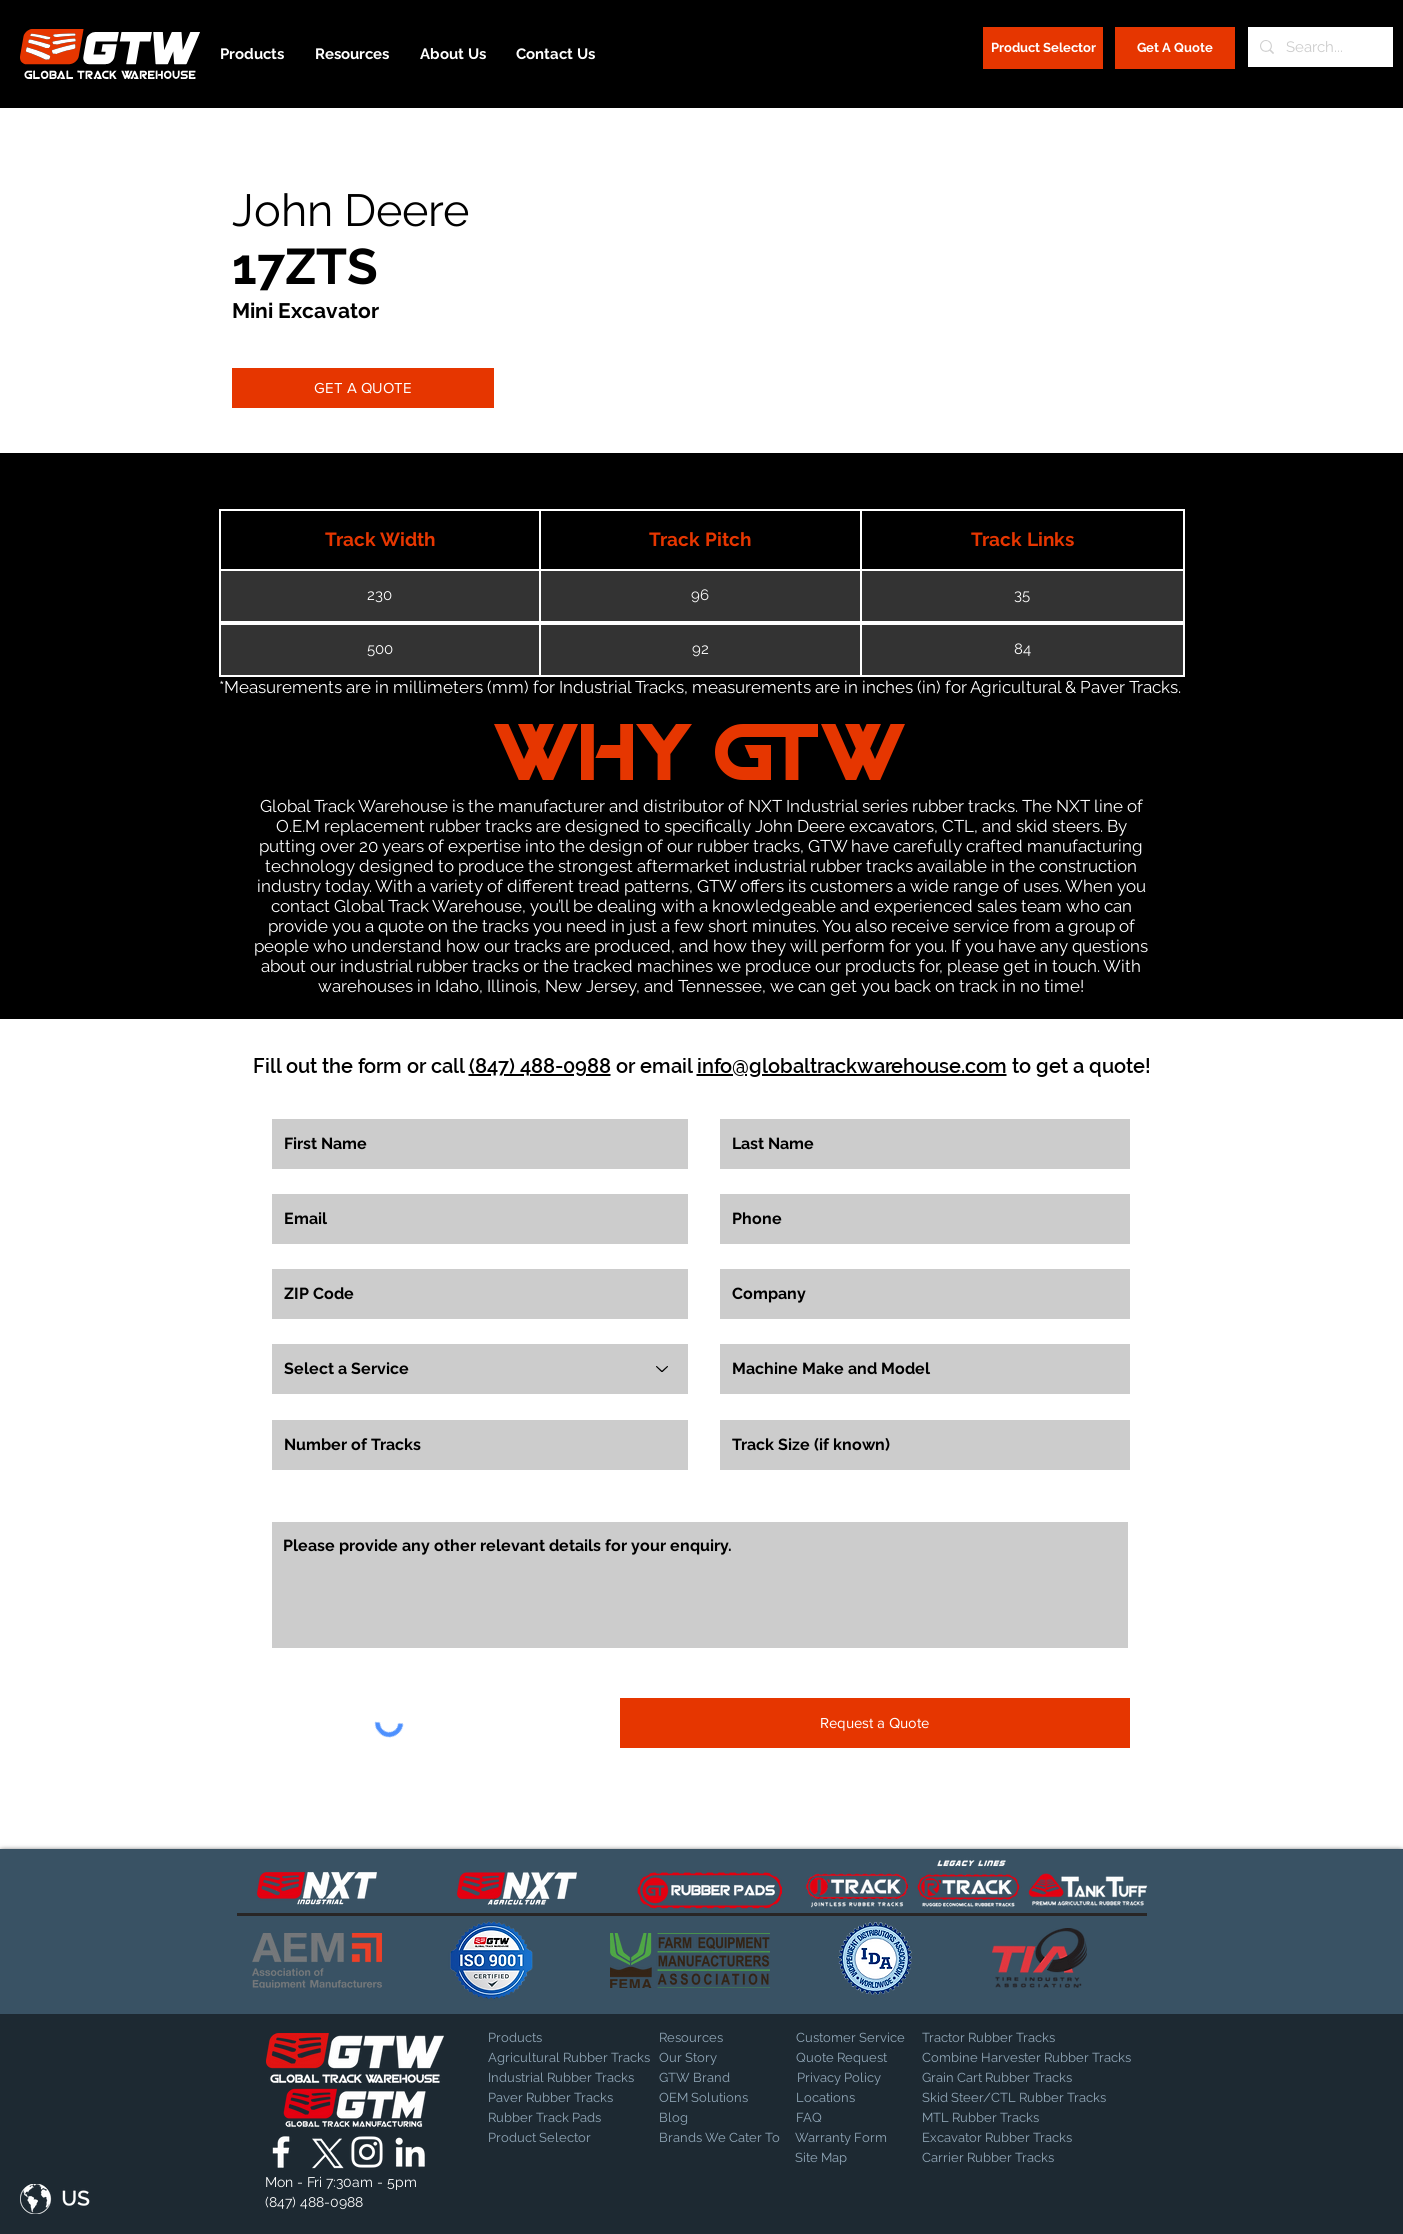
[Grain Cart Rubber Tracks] (1002, 2078)
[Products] (558, 2038)
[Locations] (848, 2098)
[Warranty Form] (845, 2138)
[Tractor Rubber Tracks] (992, 2038)
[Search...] (1318, 47)
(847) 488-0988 (540, 1066)
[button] (55, 2199)
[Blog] (709, 2118)
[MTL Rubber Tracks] (1034, 2118)
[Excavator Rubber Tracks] (1018, 2138)
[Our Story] (711, 2058)
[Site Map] (845, 2158)
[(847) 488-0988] (317, 2203)
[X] (324, 2152)
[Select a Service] (480, 1369)
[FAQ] (866, 2118)
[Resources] (729, 2038)
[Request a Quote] (875, 1723)
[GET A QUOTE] (363, 388)
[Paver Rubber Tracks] (558, 2098)
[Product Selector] (1043, 48)
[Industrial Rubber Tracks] (561, 2078)
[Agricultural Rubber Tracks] (569, 2058)
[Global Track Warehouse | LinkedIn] (410, 2152)
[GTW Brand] (709, 2078)
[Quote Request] (866, 2058)
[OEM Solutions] (711, 2098)
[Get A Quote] (1175, 48)
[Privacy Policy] (847, 2078)
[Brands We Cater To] (719, 2138)
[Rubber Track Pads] (558, 2118)
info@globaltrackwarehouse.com (852, 1066)
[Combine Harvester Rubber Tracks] (1026, 2058)
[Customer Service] (866, 2038)
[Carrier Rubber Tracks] (1012, 2158)
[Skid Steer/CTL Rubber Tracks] (1034, 2098)
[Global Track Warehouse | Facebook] (281, 2152)
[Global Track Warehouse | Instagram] (367, 2152)
